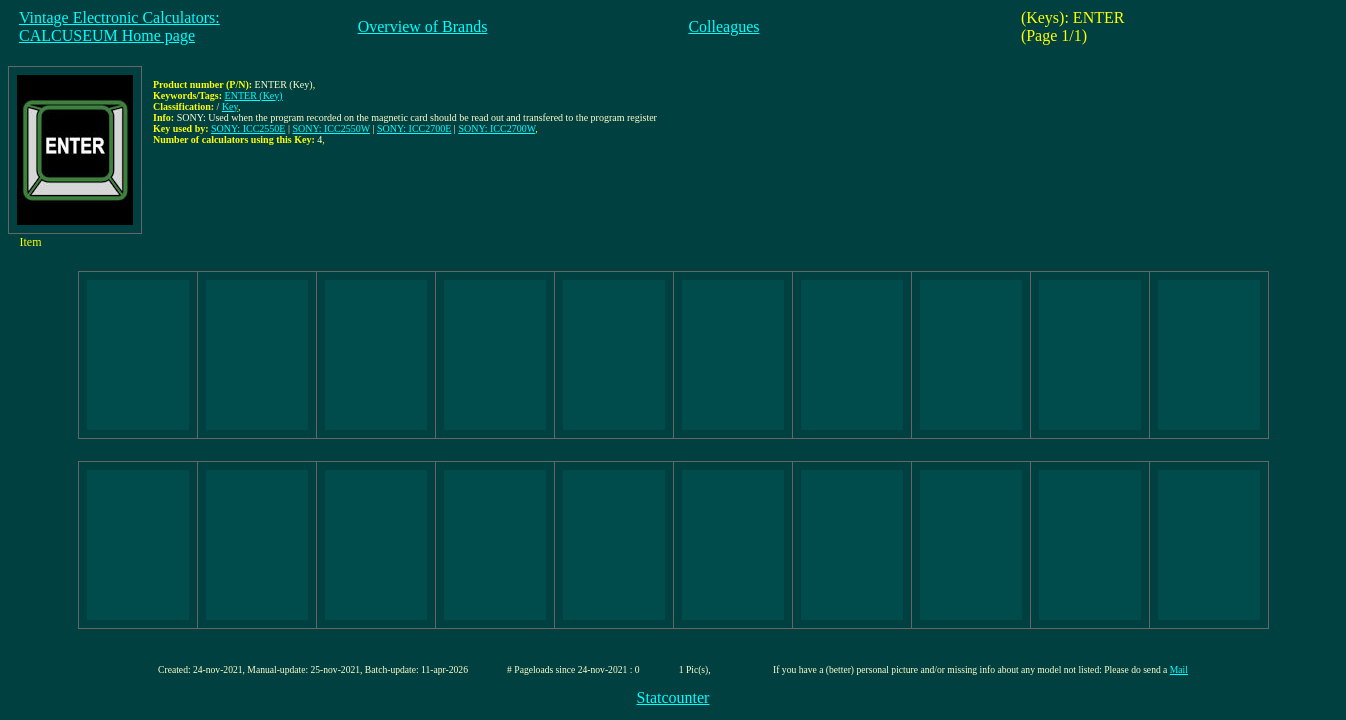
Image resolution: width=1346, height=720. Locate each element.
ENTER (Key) (254, 95)
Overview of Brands (423, 26)
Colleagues (723, 26)
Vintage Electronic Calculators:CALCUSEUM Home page (119, 26)
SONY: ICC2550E (248, 128)
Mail (1179, 669)
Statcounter (673, 697)
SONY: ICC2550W (331, 128)
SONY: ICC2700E (414, 128)
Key (230, 106)
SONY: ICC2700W (496, 128)
